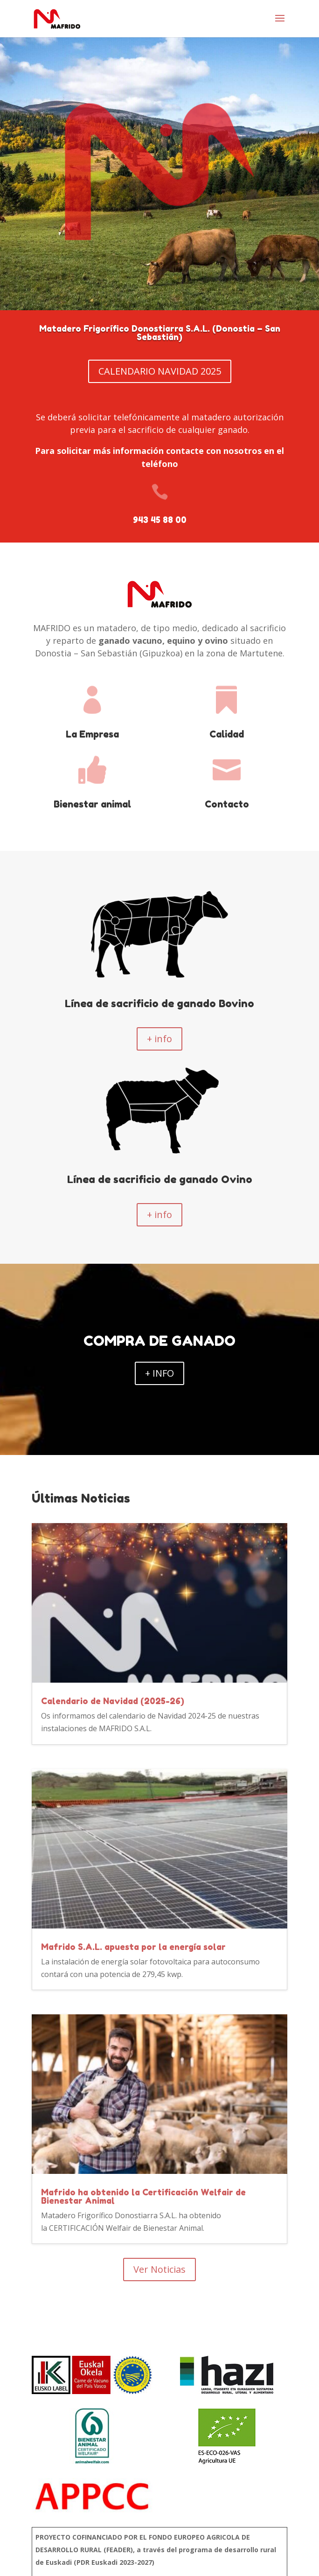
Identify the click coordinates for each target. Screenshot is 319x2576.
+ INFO (159, 1373)
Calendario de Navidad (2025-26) (112, 1701)
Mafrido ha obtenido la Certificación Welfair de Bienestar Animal (143, 2196)
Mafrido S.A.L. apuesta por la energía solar (133, 1947)
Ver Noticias (159, 2269)
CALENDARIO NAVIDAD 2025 (159, 371)
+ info (159, 1038)
